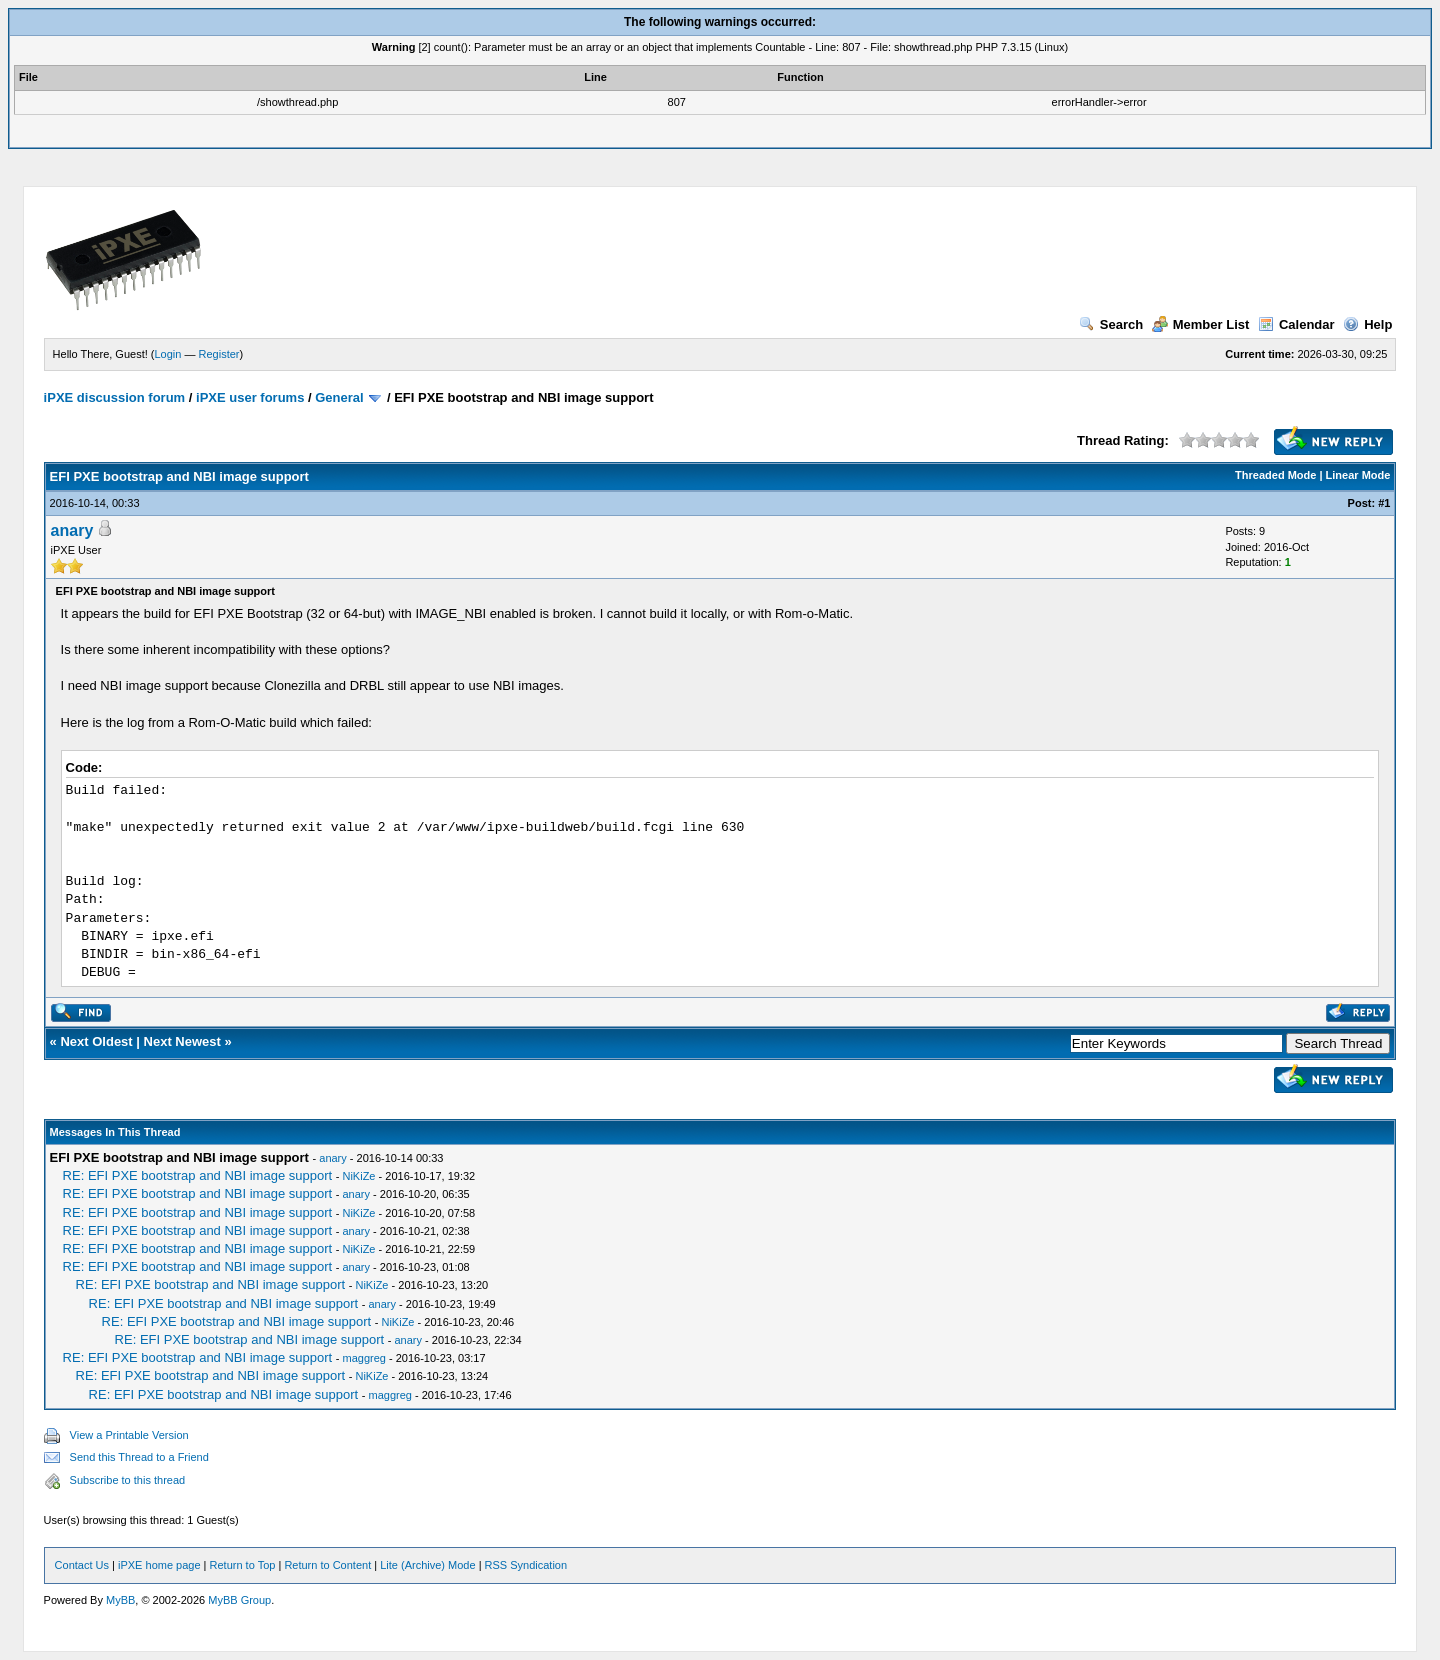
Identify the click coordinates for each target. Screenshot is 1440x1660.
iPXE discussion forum (115, 397)
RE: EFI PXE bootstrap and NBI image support (198, 1175)
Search (1111, 324)
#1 (1384, 503)
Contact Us (82, 1565)
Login (168, 354)
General (339, 397)
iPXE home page (159, 1565)
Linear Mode (1358, 475)
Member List (1201, 324)
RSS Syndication (526, 1565)
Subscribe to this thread (128, 1480)
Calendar (1296, 324)
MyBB (120, 1600)
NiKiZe (358, 1176)
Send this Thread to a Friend (139, 1457)
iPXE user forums (250, 397)
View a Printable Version (129, 1435)
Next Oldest (96, 1041)
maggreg (363, 1358)
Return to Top (243, 1565)
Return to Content (327, 1565)
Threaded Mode (1275, 475)
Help (1367, 324)
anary (72, 530)
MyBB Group (239, 1600)
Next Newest (182, 1041)
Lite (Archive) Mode (427, 1565)
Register (219, 354)
